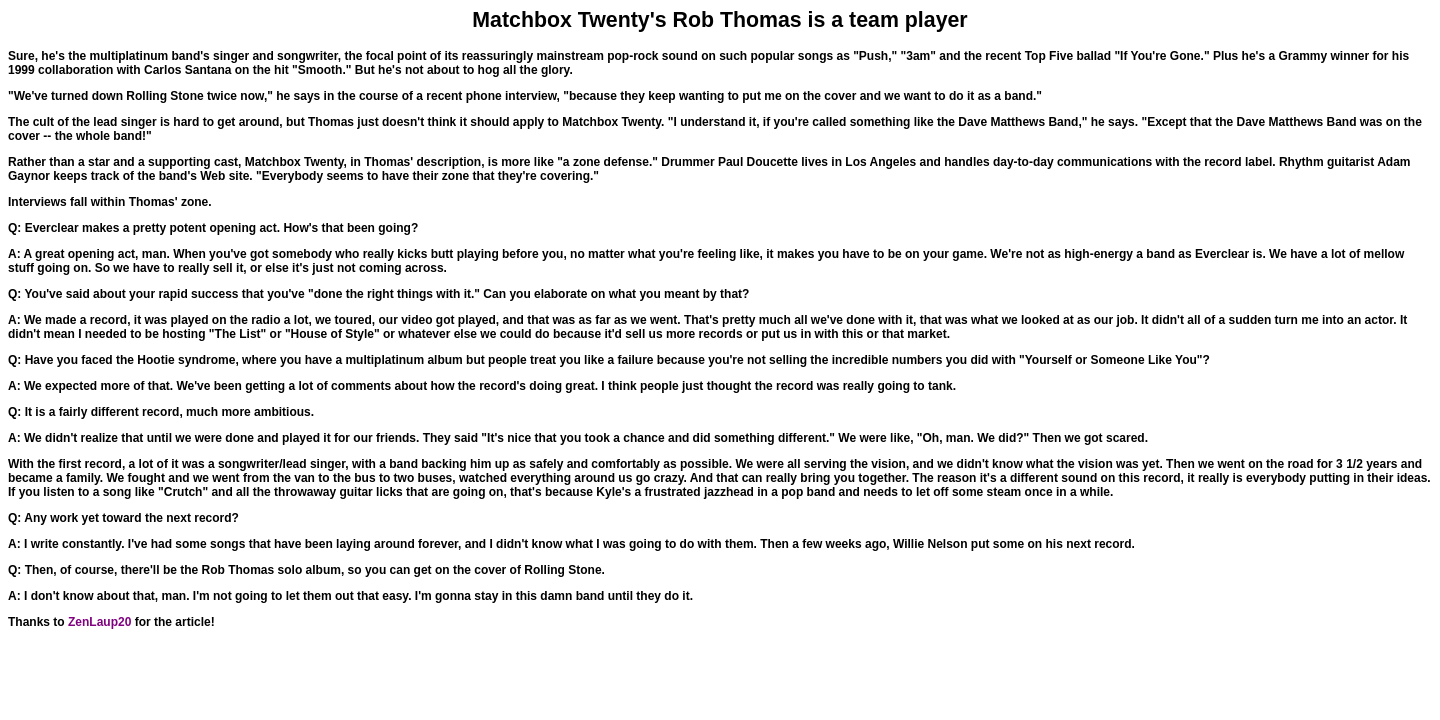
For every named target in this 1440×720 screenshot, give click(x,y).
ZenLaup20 (99, 622)
